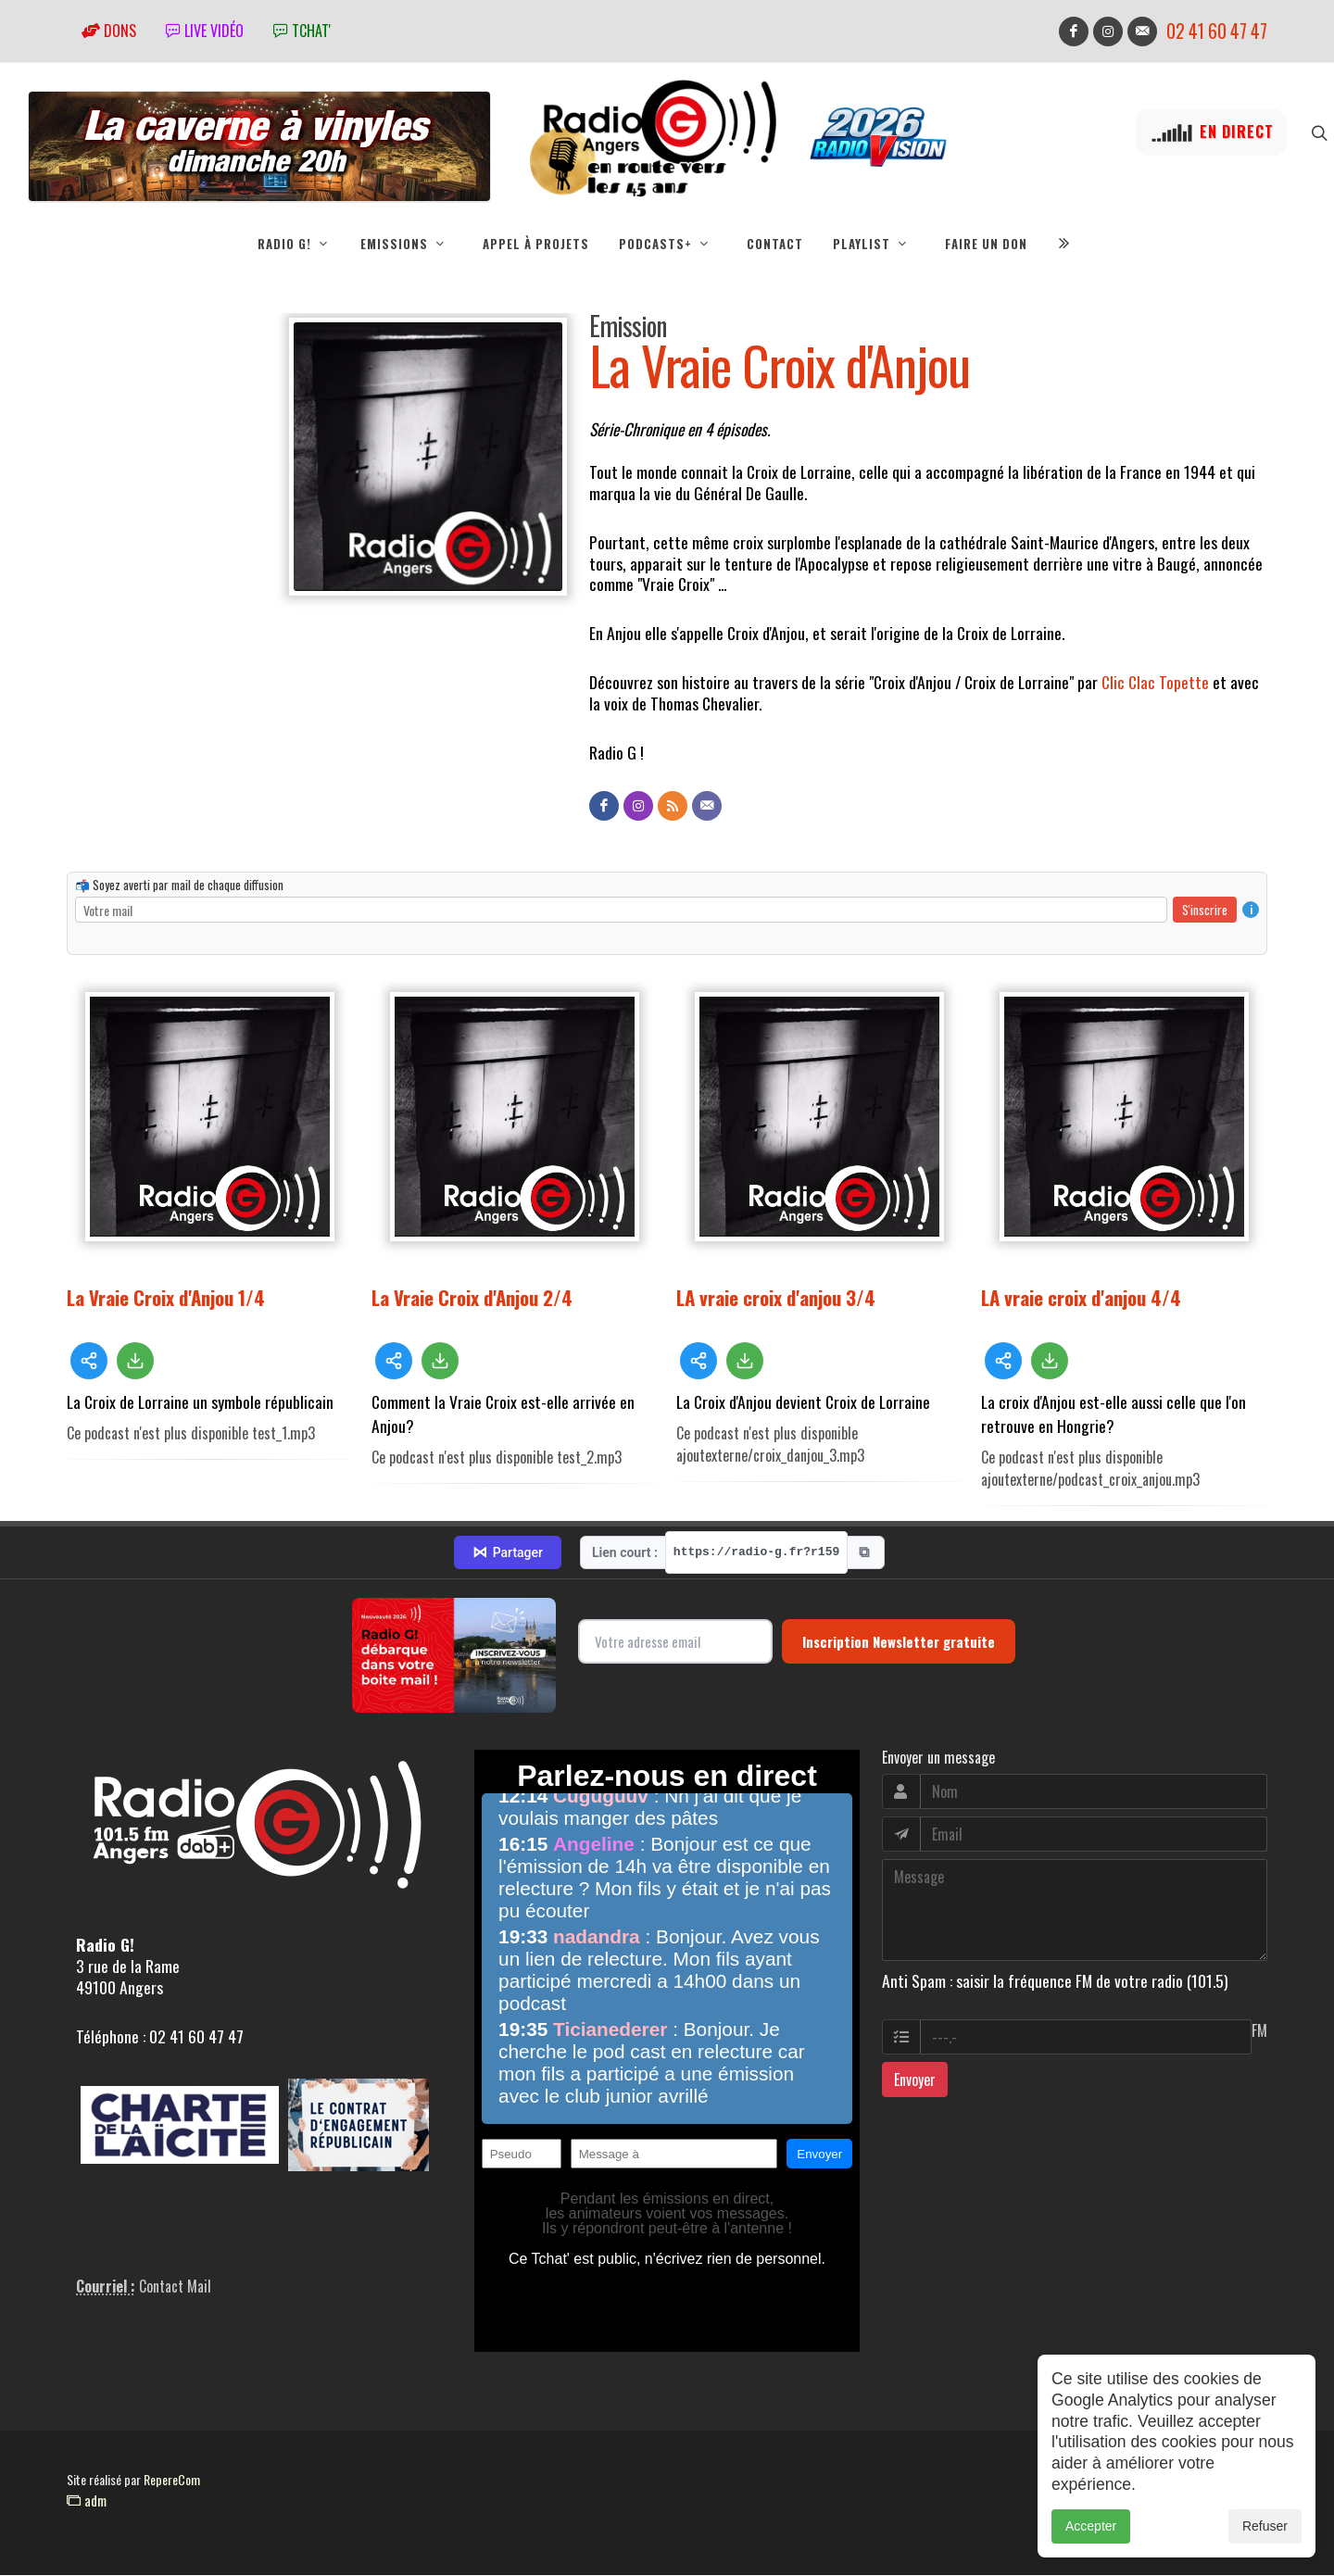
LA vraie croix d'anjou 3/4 (775, 1298)
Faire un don (986, 243)
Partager (507, 1553)
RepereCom (172, 2480)
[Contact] (707, 807)
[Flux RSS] (672, 807)
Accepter (1090, 2526)
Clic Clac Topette (1155, 683)
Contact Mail (175, 2287)
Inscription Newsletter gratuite (898, 1642)
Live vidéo (205, 30)
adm (87, 2501)
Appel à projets (536, 243)
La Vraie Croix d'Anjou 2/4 (472, 1298)
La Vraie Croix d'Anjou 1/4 (166, 1298)
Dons (109, 30)
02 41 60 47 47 (1216, 31)
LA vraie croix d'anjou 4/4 (1081, 1298)
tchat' (302, 30)
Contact (775, 243)
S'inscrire (1204, 910)
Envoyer (915, 2080)
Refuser (1265, 2526)
